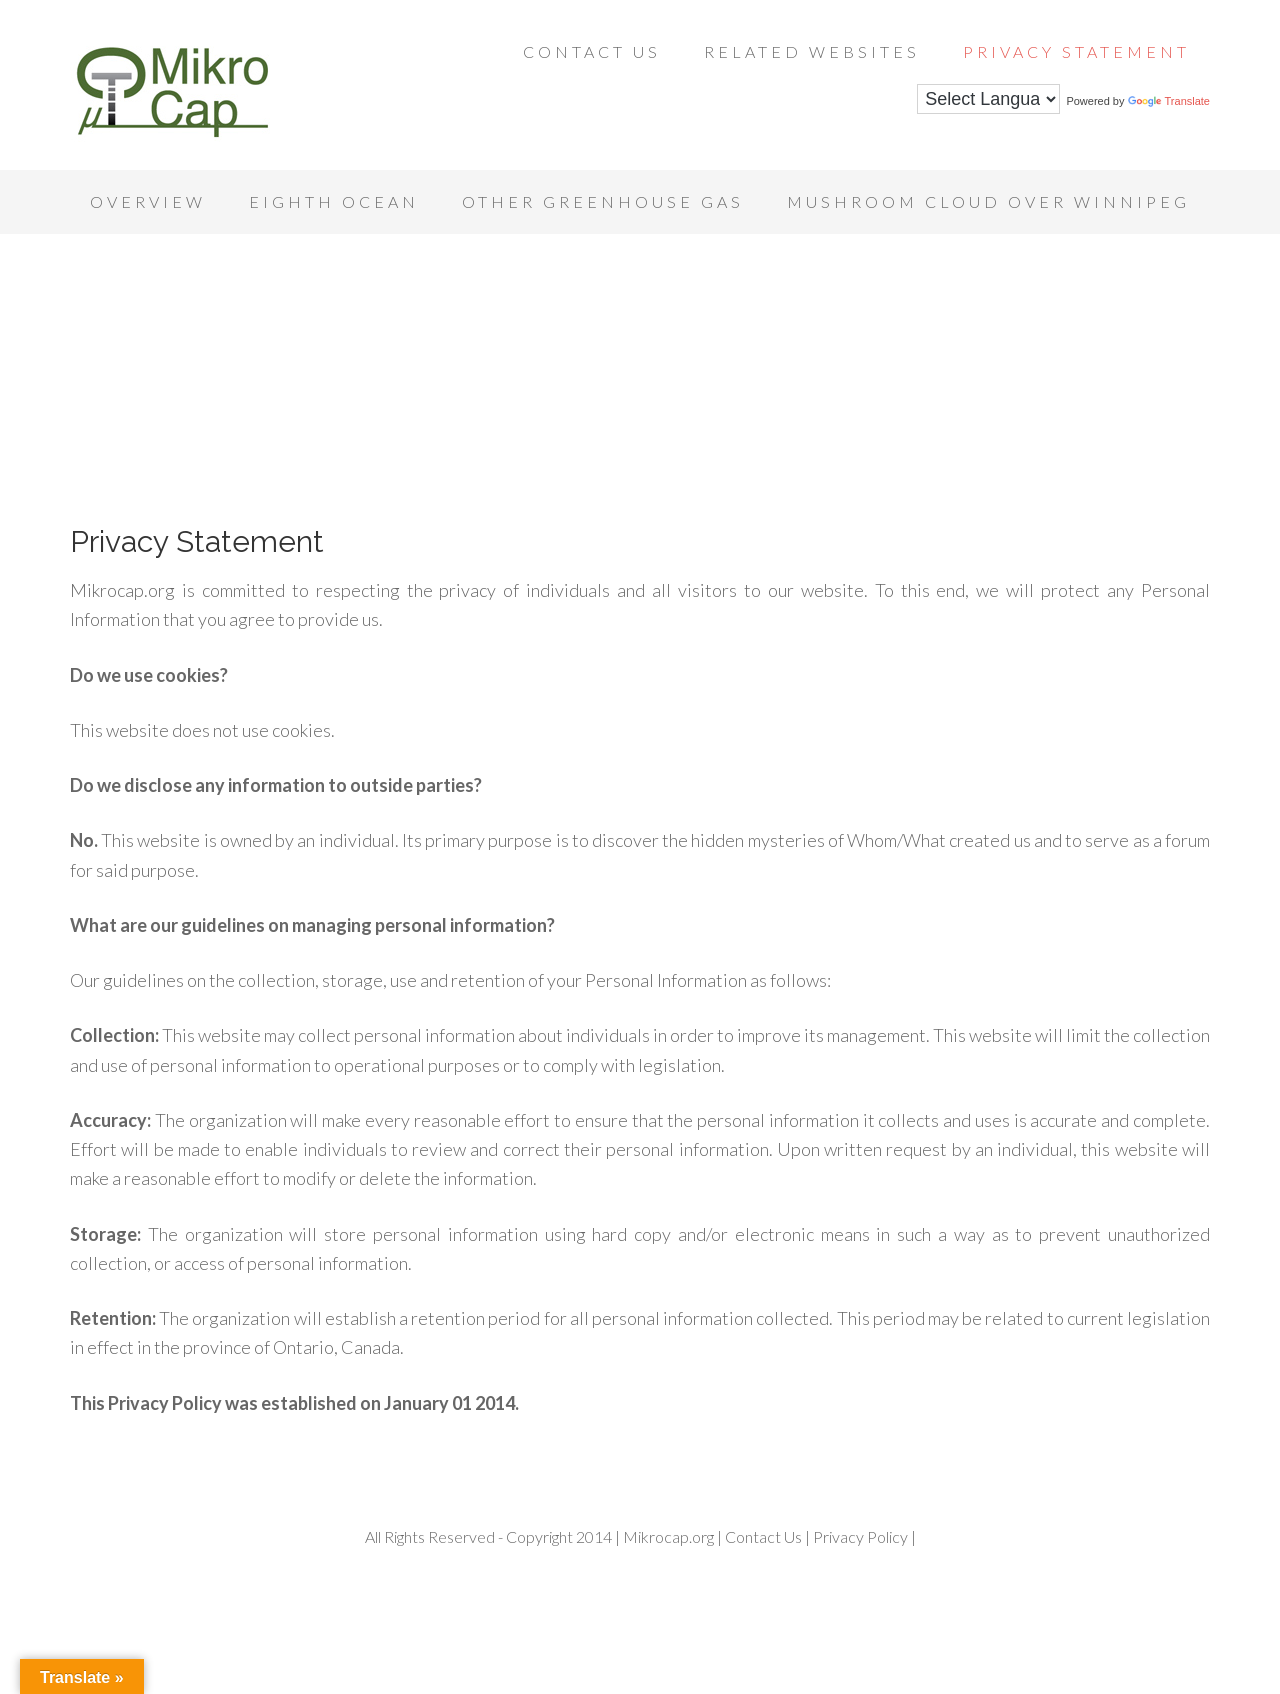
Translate (1169, 101)
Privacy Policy (859, 1536)
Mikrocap (230, 90)
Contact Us (763, 1536)
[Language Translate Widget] (988, 99)
